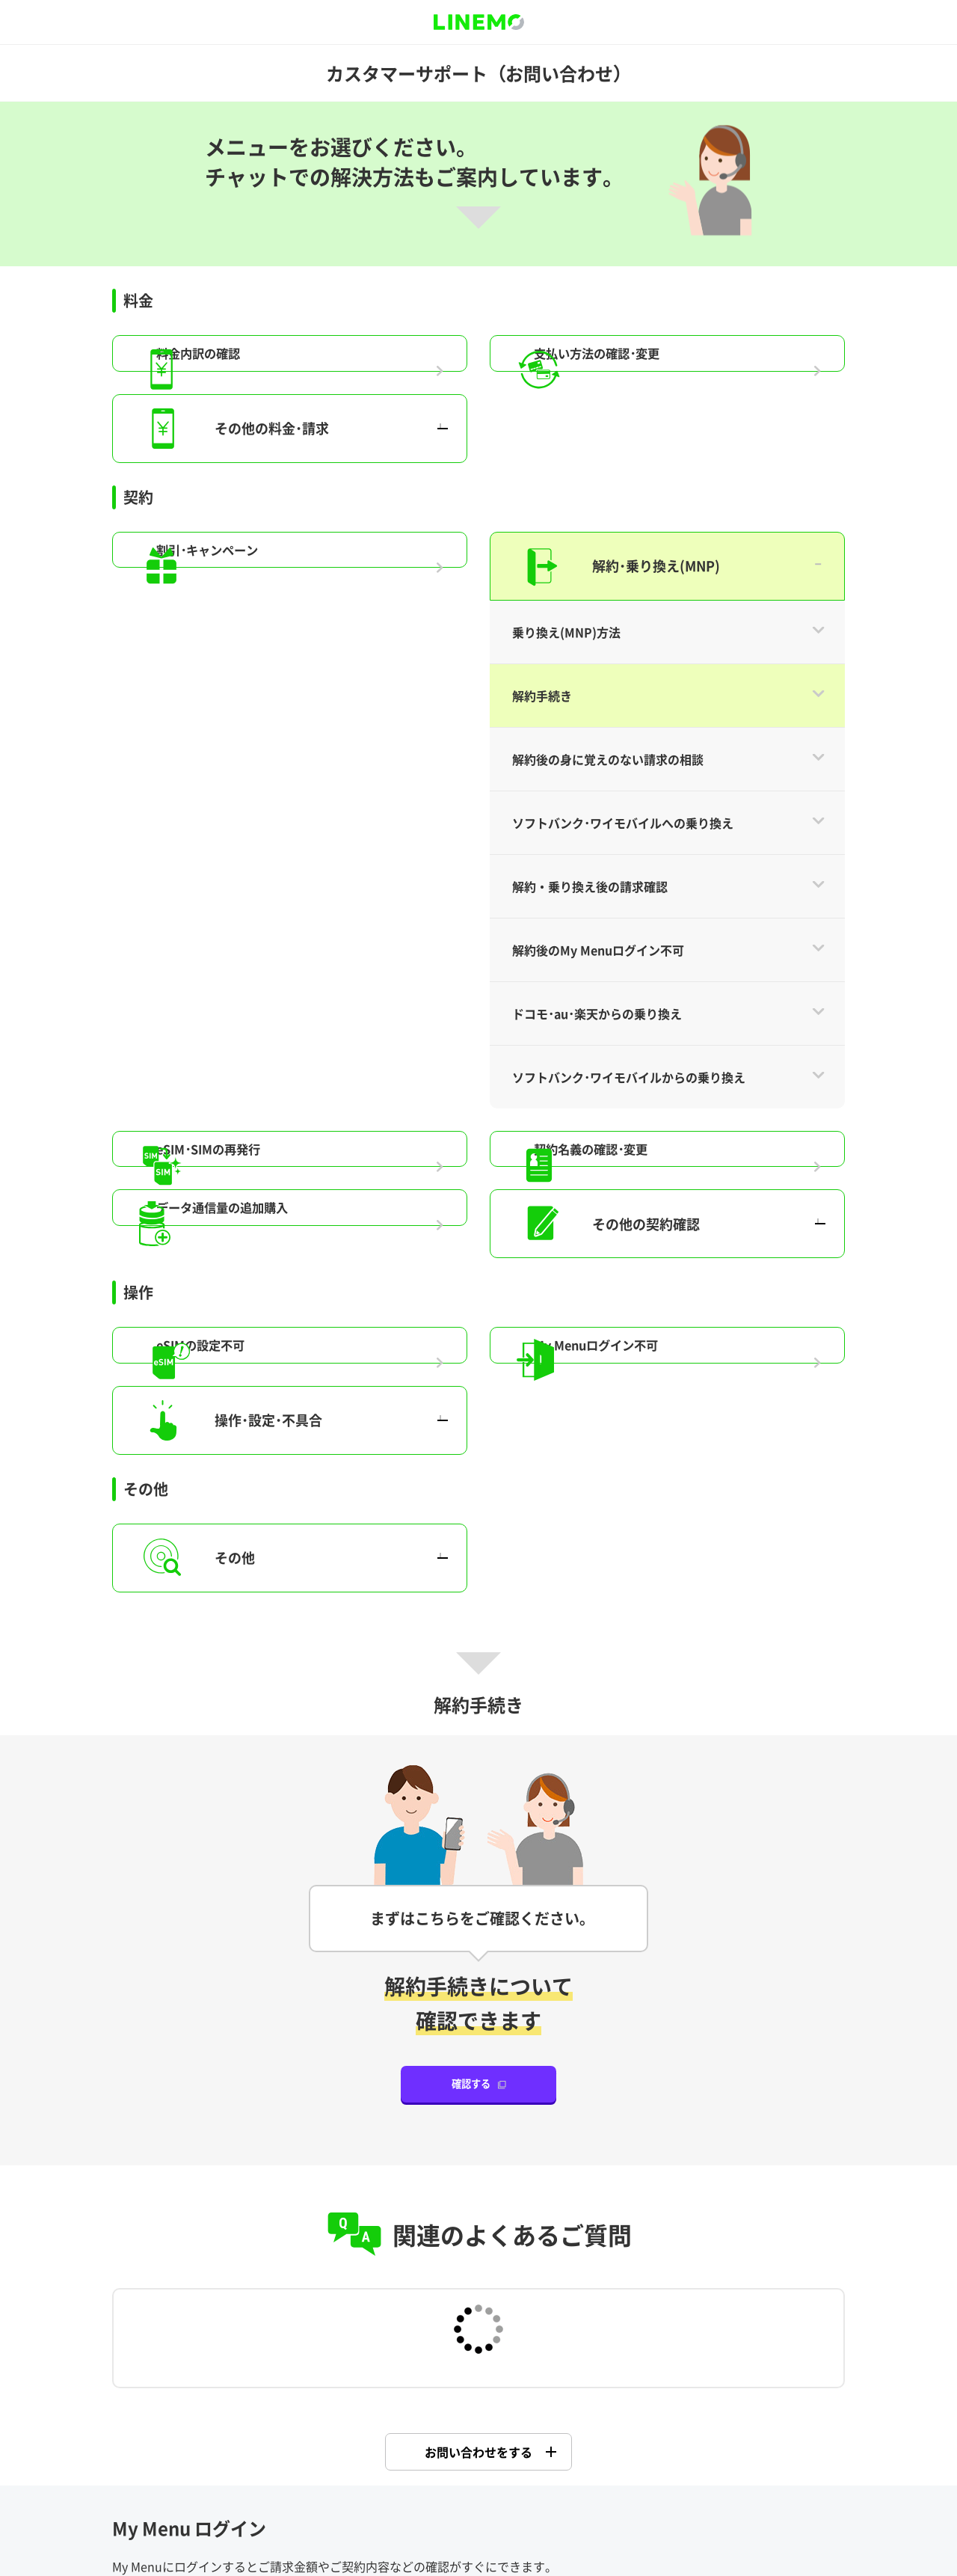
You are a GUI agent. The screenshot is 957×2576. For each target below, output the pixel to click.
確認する (471, 1338)
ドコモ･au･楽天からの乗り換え (597, 205)
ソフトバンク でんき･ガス (478, 2166)
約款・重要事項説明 (256, 2470)
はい (384, 2346)
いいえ (573, 2346)
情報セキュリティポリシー (756, 2470)
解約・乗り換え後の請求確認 (590, 78)
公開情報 (484, 2470)
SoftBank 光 (730, 2080)
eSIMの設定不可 (263, 581)
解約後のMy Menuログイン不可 (598, 141)
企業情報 (338, 2470)
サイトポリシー (159, 2470)
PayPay (730, 2166)
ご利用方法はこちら (175, 1934)
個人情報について (640, 2470)
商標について (552, 2470)
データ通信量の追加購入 (288, 443)
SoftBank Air (227, 2166)
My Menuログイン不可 (660, 581)
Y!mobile (478, 2080)
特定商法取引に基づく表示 (469, 2494)
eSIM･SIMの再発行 (272, 355)
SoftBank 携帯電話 (227, 2080)
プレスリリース (412, 2470)
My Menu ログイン (473, 1872)
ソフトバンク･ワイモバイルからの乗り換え (628, 268)
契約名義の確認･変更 (655, 355)
